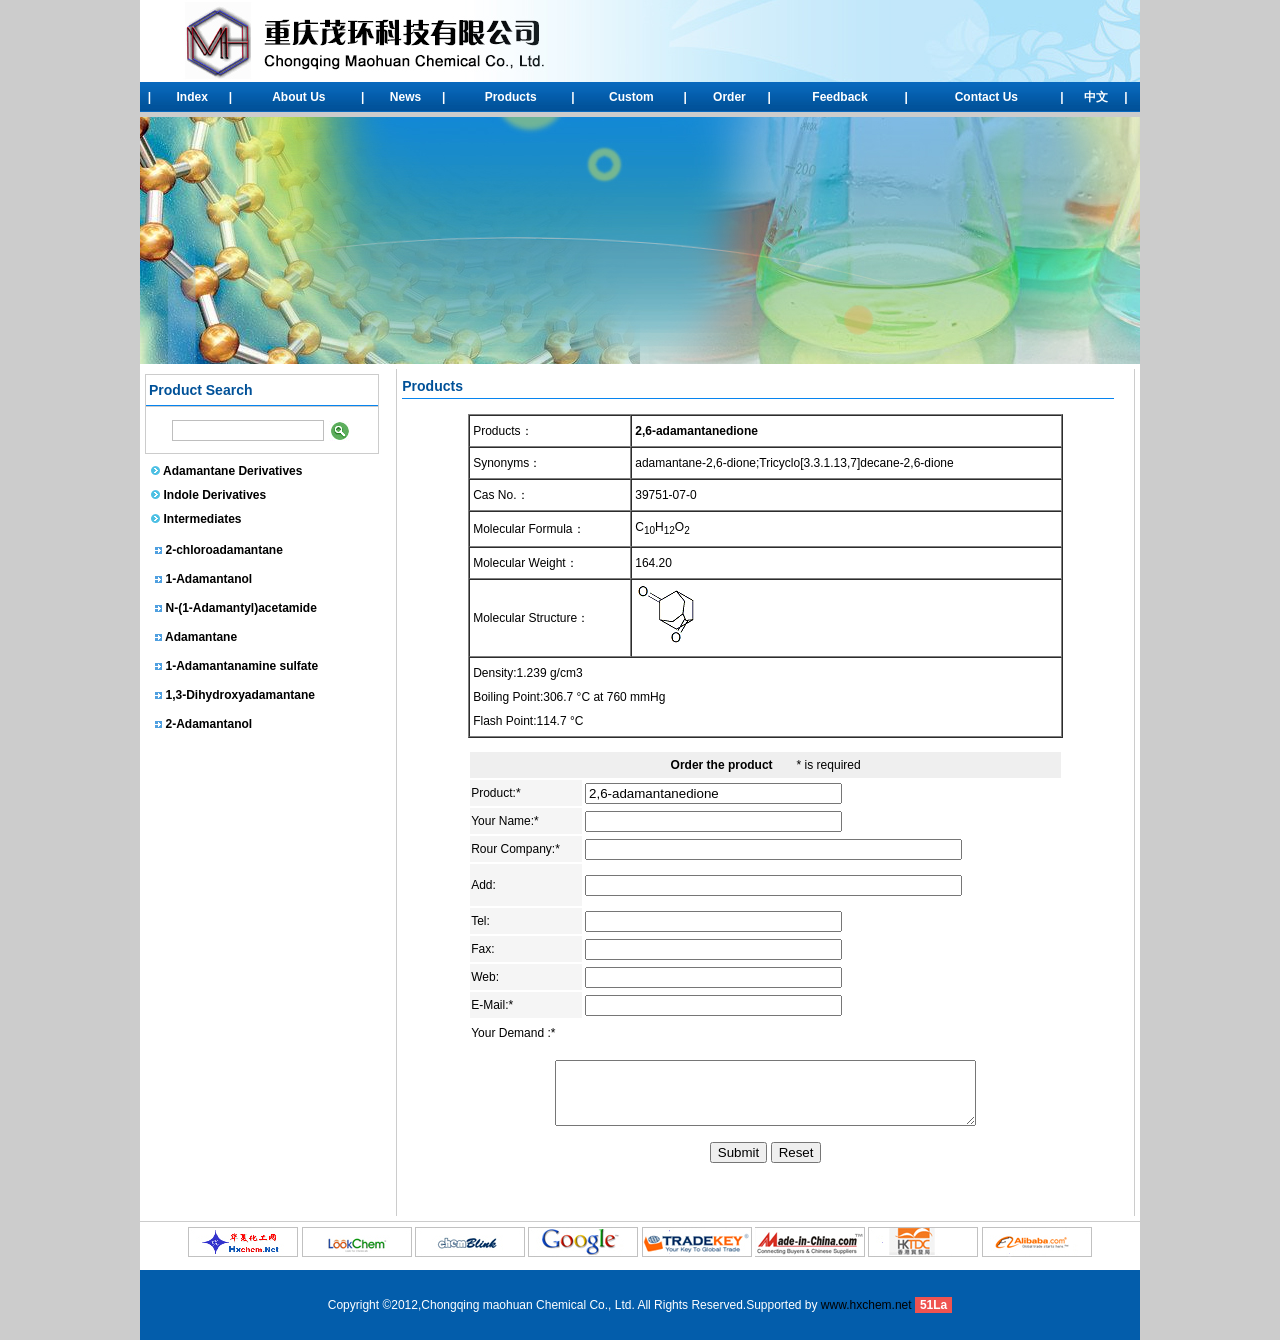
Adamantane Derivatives (232, 471)
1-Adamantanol (209, 583)
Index (192, 97)
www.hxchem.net (866, 1305)
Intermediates (203, 519)
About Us (298, 97)
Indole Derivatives (215, 495)
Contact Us (986, 97)
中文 (1096, 97)
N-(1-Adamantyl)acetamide (241, 612)
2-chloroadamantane (224, 554)
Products (511, 97)
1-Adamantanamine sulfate (242, 670)
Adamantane (201, 641)
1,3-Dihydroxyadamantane (240, 699)
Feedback (839, 97)
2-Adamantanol (209, 728)
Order (729, 97)
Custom (631, 97)
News (405, 97)
